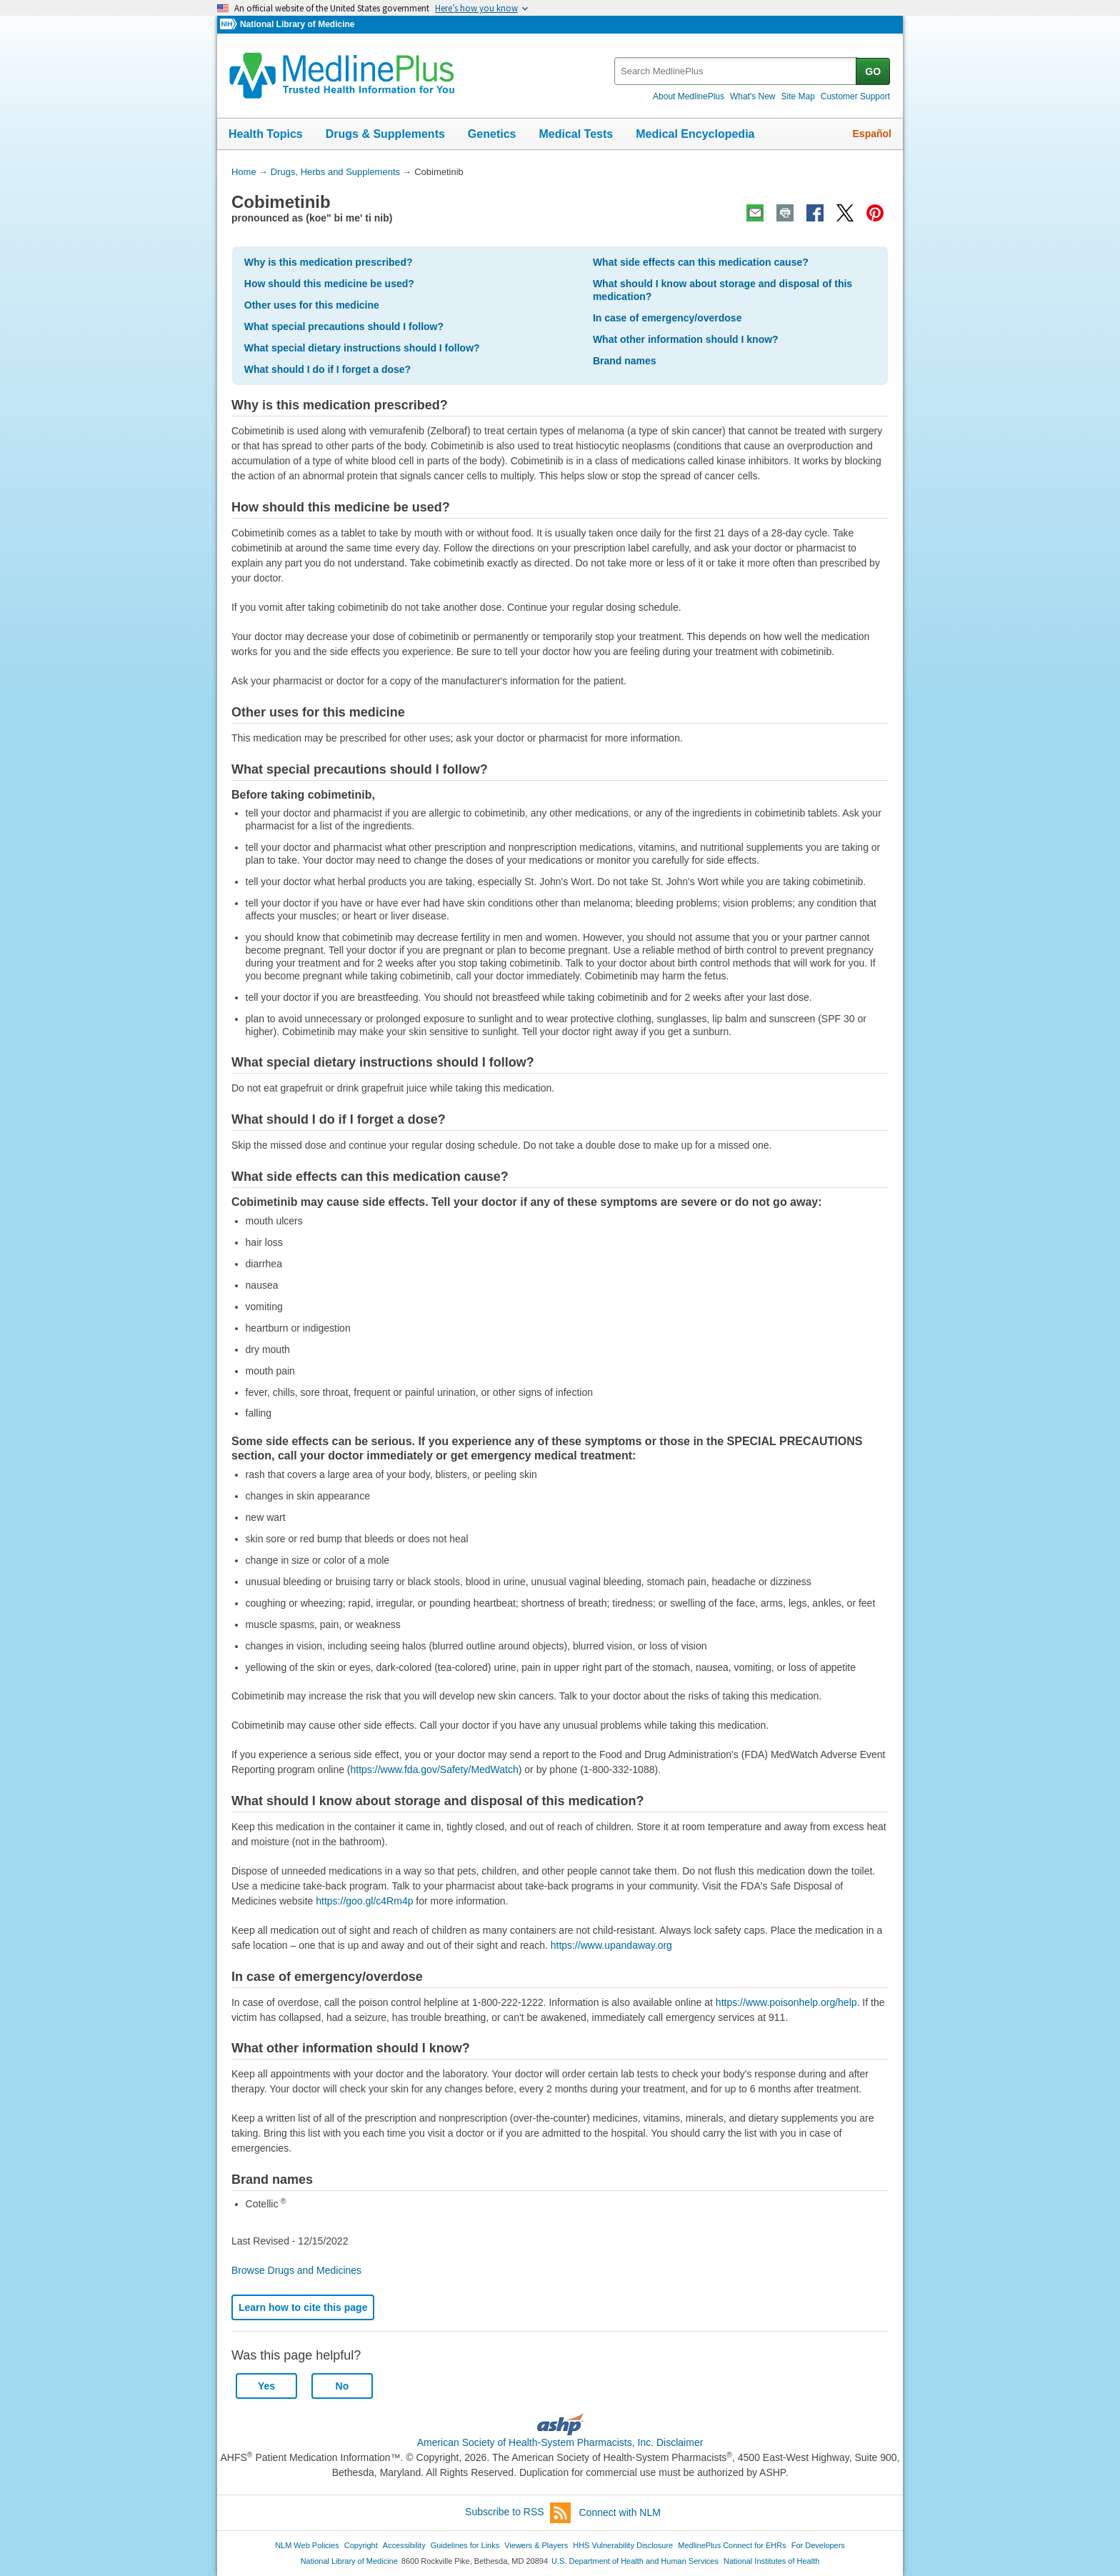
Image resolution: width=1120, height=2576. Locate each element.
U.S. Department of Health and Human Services (635, 2561)
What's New (753, 96)
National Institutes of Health (771, 2561)
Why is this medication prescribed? (328, 262)
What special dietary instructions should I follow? (362, 348)
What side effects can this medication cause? (701, 262)
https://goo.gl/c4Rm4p (364, 1901)
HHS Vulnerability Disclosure (623, 2545)
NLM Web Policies (307, 2545)
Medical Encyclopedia (695, 134)
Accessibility (404, 2545)
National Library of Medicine (297, 24)
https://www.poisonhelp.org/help (786, 2002)
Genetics (492, 134)
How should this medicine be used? (329, 283)
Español (872, 133)
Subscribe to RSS (518, 2512)
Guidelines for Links (465, 2545)
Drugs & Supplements (385, 134)
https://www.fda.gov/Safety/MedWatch (435, 1769)
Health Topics (266, 134)
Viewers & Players (536, 2545)
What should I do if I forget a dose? (327, 369)
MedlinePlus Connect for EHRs (732, 2545)
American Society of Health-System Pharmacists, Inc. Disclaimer (560, 2442)
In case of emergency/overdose (667, 318)
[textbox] (736, 71)
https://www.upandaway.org (611, 1945)
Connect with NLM (620, 2512)
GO (873, 71)
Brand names (624, 360)
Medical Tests (576, 134)
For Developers (818, 2545)
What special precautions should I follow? (344, 326)
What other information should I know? (686, 339)
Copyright (361, 2545)
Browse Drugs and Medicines (296, 2270)
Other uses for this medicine (311, 305)
